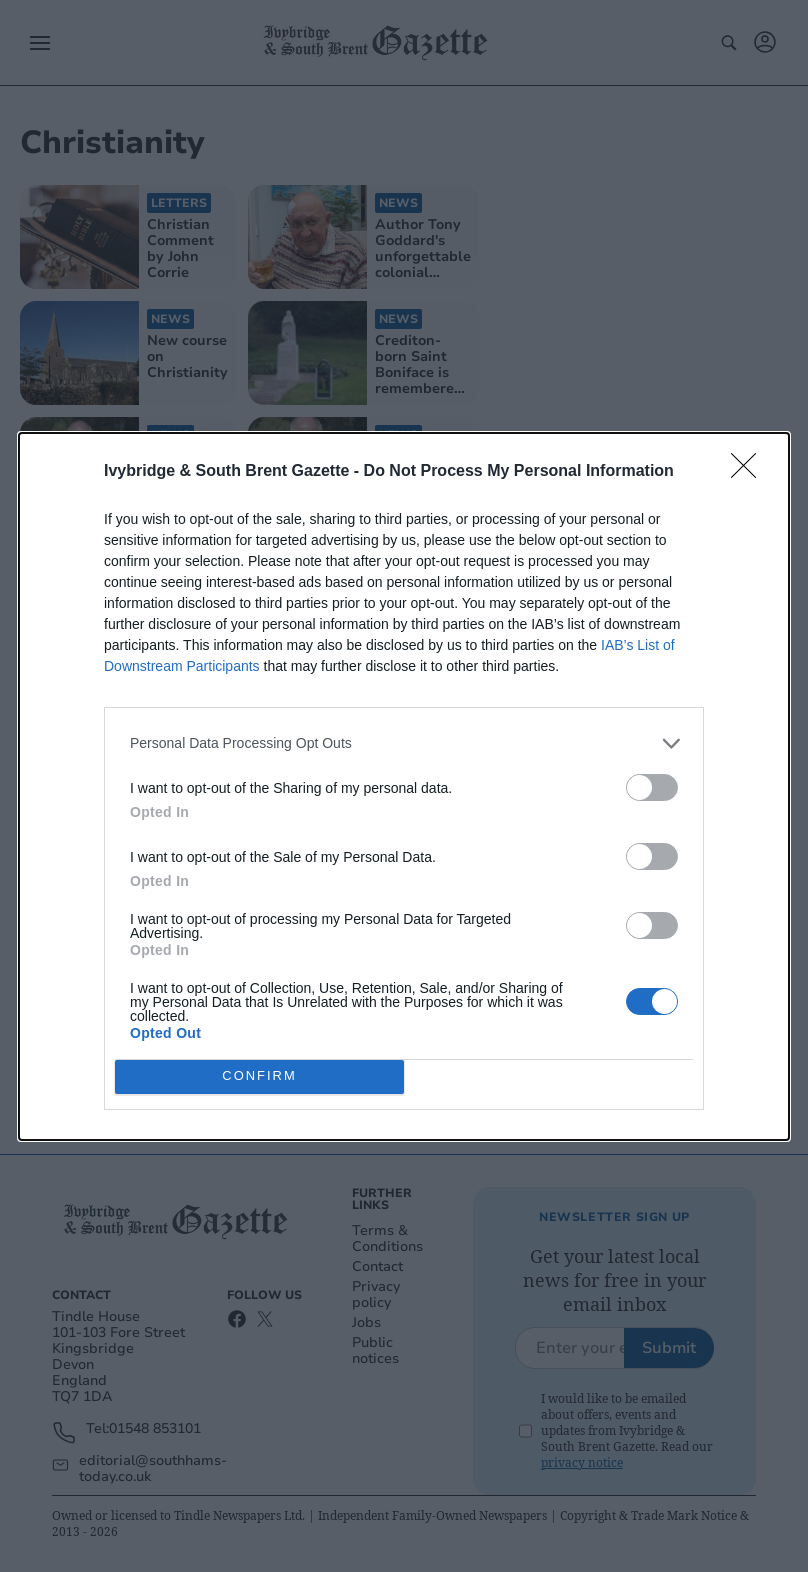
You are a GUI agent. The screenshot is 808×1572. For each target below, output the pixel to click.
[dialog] (404, 786)
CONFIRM (259, 1076)
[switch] (652, 787)
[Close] (750, 472)
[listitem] (404, 743)
